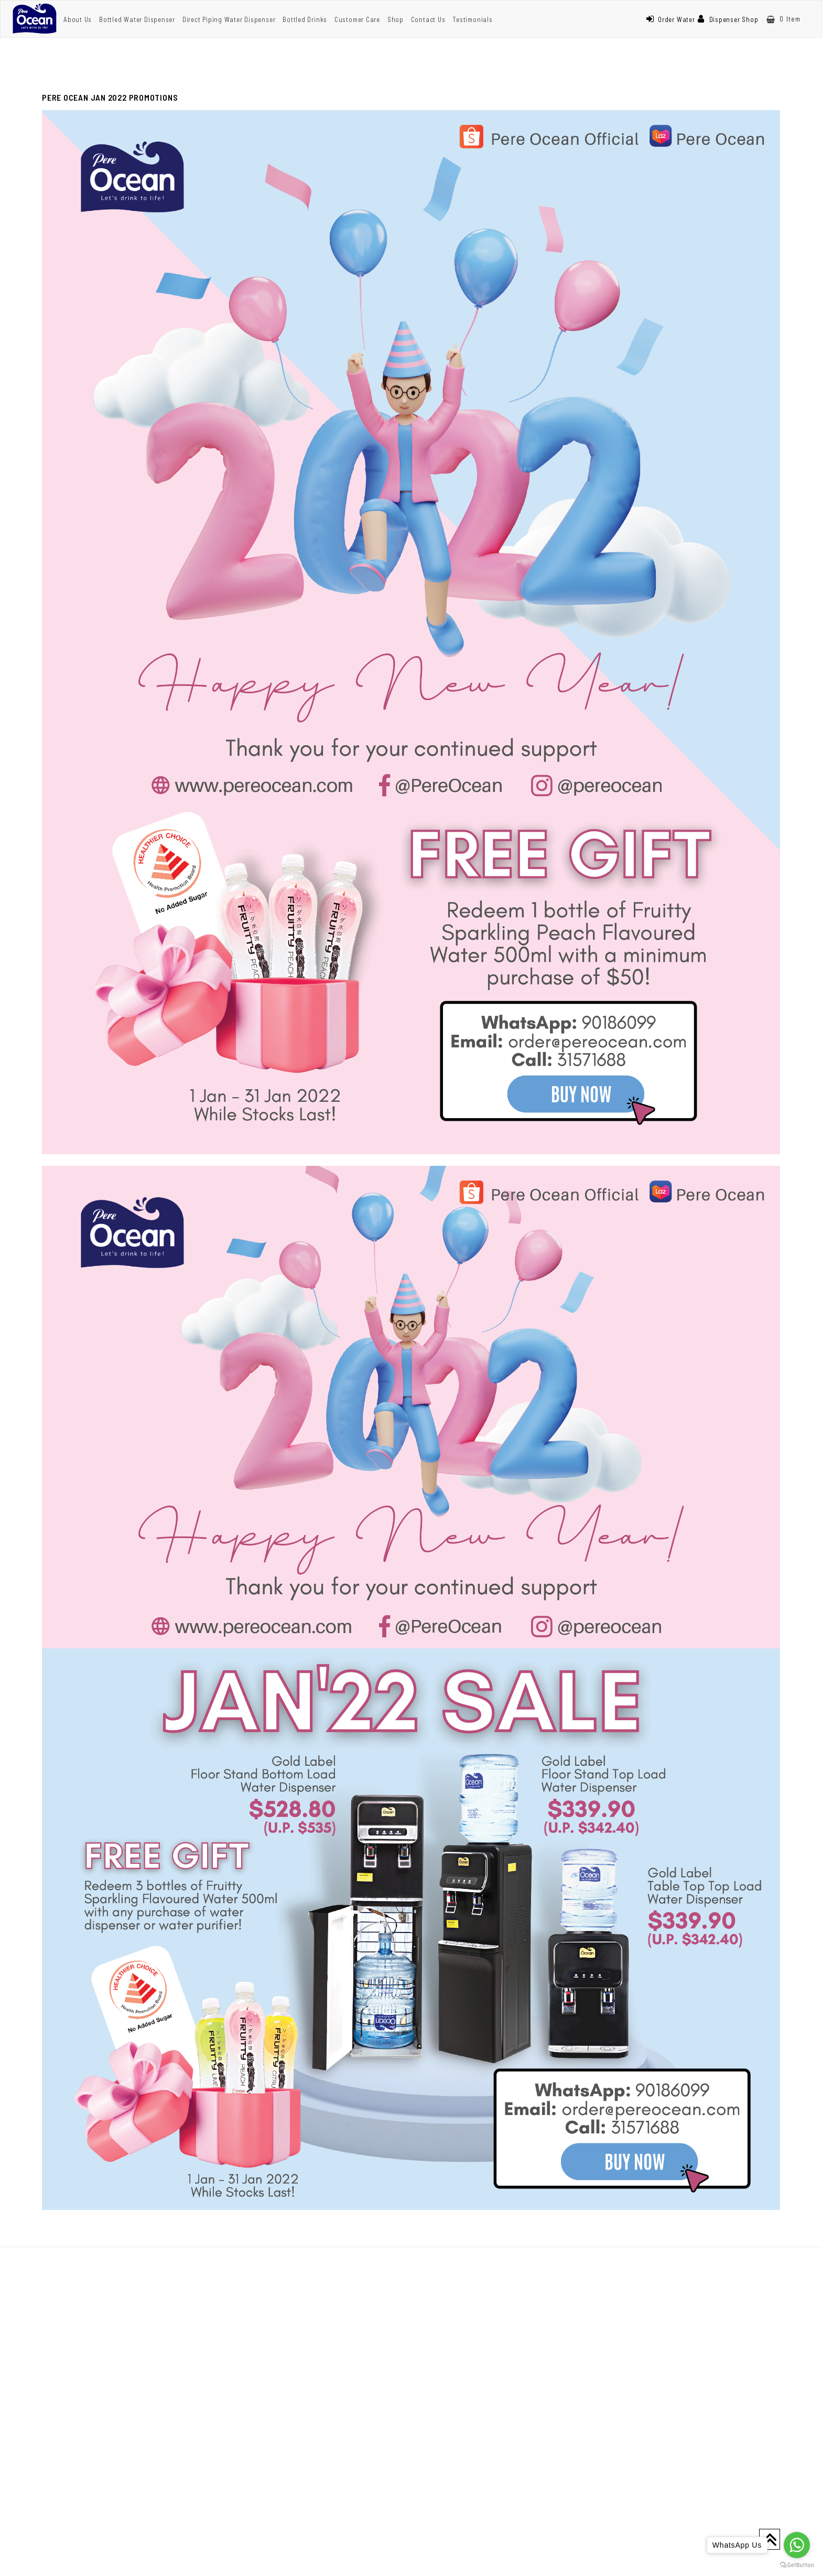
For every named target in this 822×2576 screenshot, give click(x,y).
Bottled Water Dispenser (137, 19)
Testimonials (472, 19)
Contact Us (428, 19)
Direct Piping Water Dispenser (229, 19)
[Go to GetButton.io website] (797, 2565)
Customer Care (357, 19)
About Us (77, 19)
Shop (395, 19)
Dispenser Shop (728, 19)
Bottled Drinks (305, 19)
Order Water (670, 19)
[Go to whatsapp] (797, 2545)
